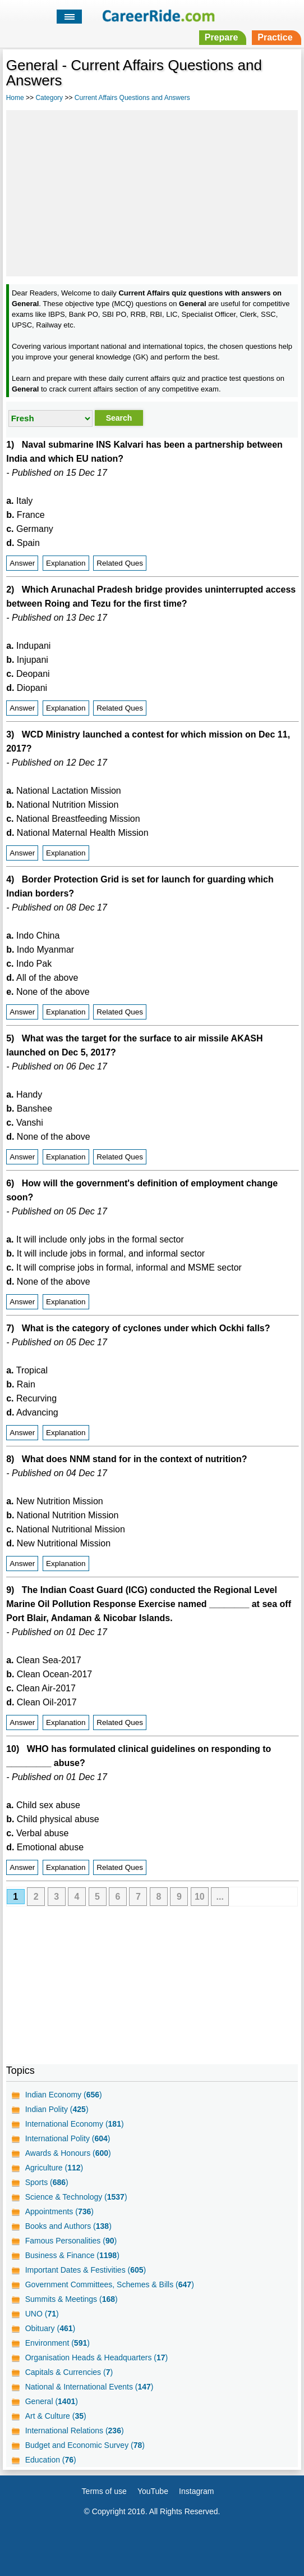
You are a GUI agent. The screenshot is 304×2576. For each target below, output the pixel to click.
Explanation (66, 563)
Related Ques (119, 563)
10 (200, 1896)
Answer (22, 563)
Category (49, 98)
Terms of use (104, 2491)
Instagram (196, 2491)
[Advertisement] (152, 191)
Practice (274, 37)
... (220, 1896)
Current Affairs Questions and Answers (132, 98)
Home (15, 98)
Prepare (221, 37)
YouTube (152, 2491)
